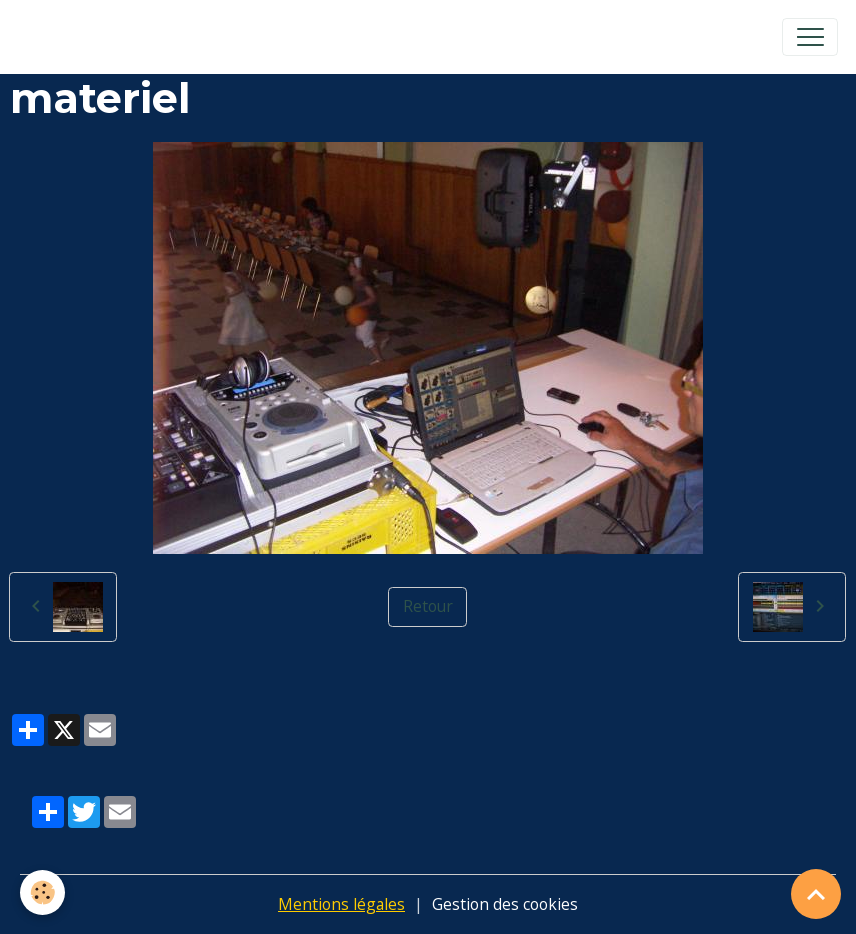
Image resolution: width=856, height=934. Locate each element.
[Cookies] (42, 892)
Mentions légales (341, 904)
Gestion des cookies (505, 904)
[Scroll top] (816, 894)
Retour (428, 606)
